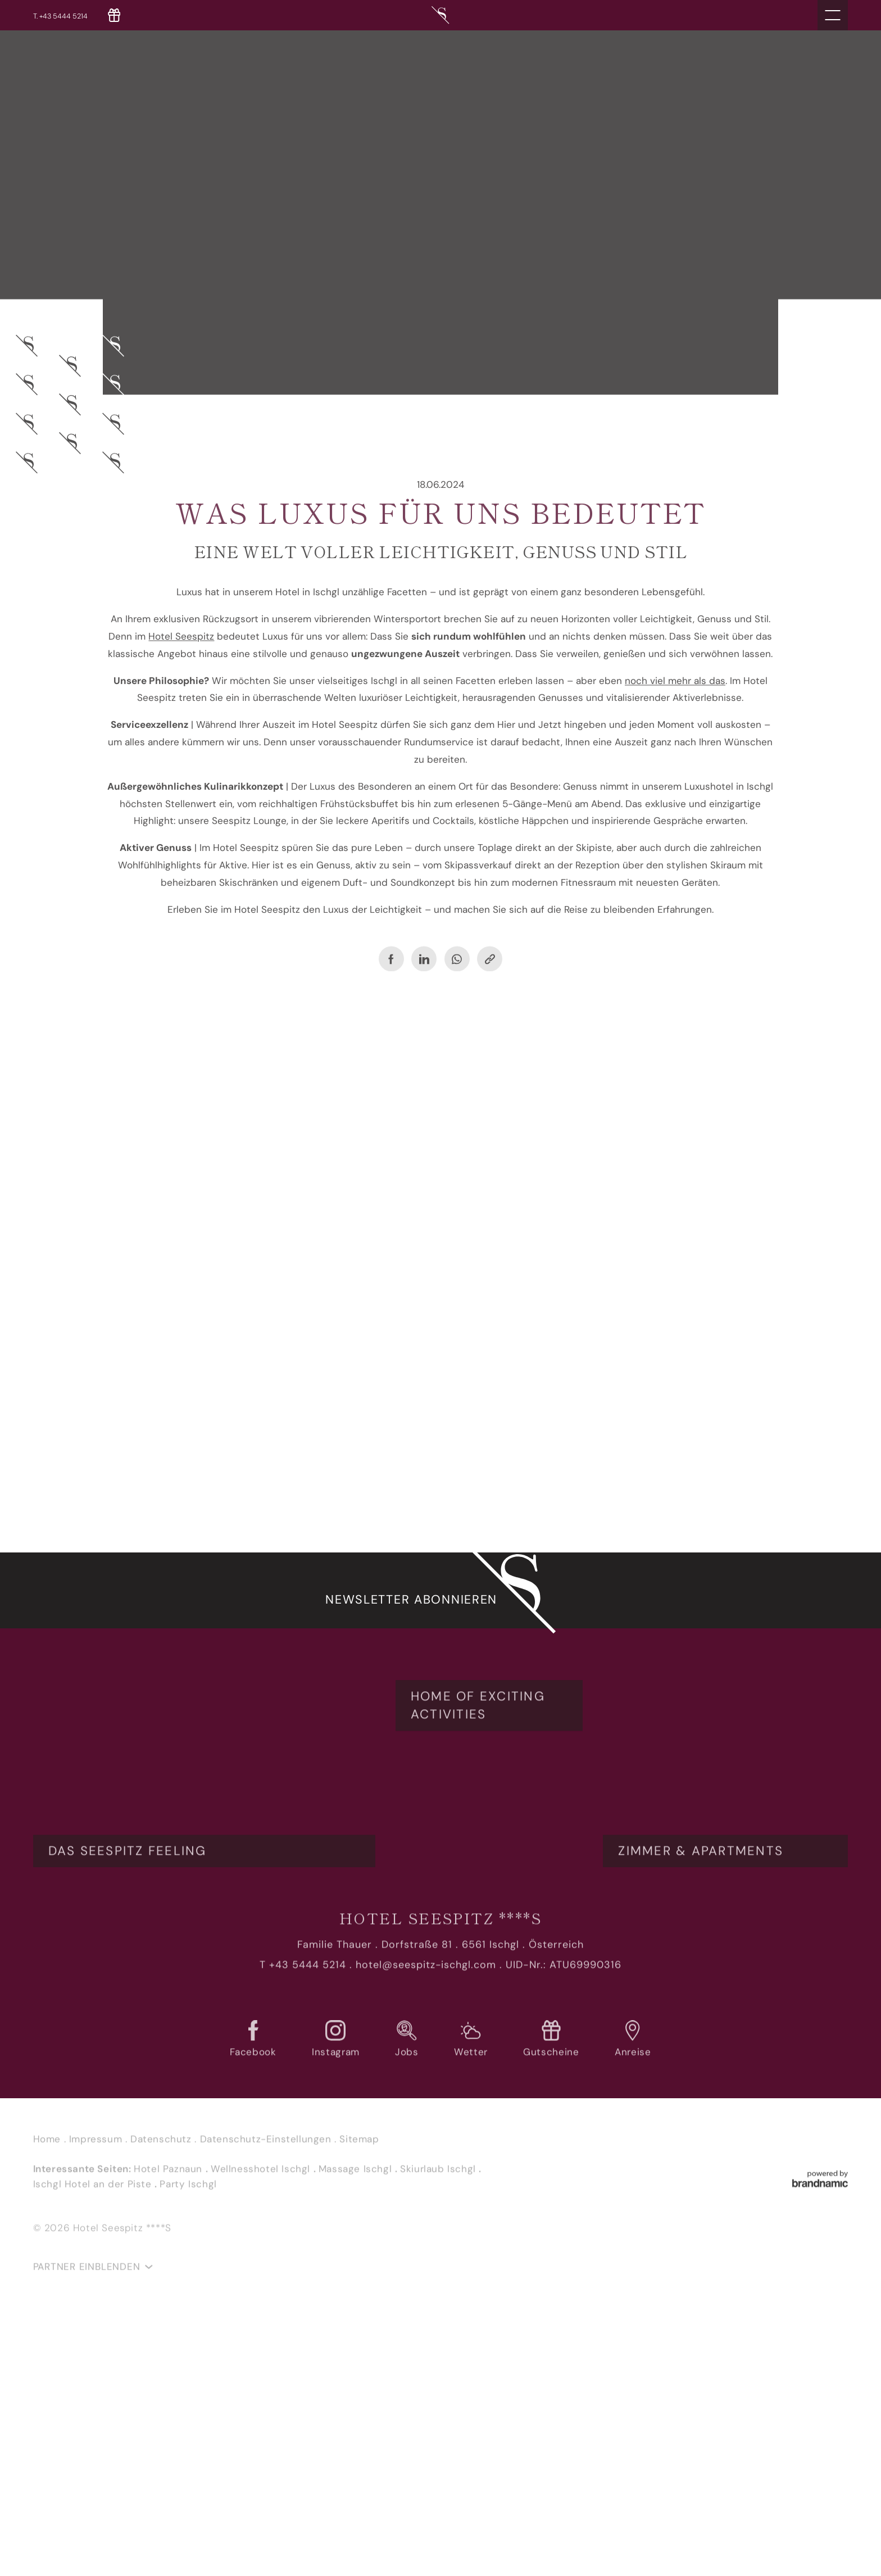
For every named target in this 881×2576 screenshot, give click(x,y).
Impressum (97, 2399)
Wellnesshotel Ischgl (262, 2429)
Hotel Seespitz (181, 630)
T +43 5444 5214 (303, 2226)
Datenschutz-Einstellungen (267, 2399)
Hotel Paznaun (169, 2429)
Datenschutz (162, 2399)
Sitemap (359, 2399)
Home (48, 2399)
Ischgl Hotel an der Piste (94, 2445)
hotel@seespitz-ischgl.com (426, 2226)
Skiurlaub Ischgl (439, 2429)
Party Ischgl (188, 2445)
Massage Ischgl (357, 2429)
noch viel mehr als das (675, 674)
